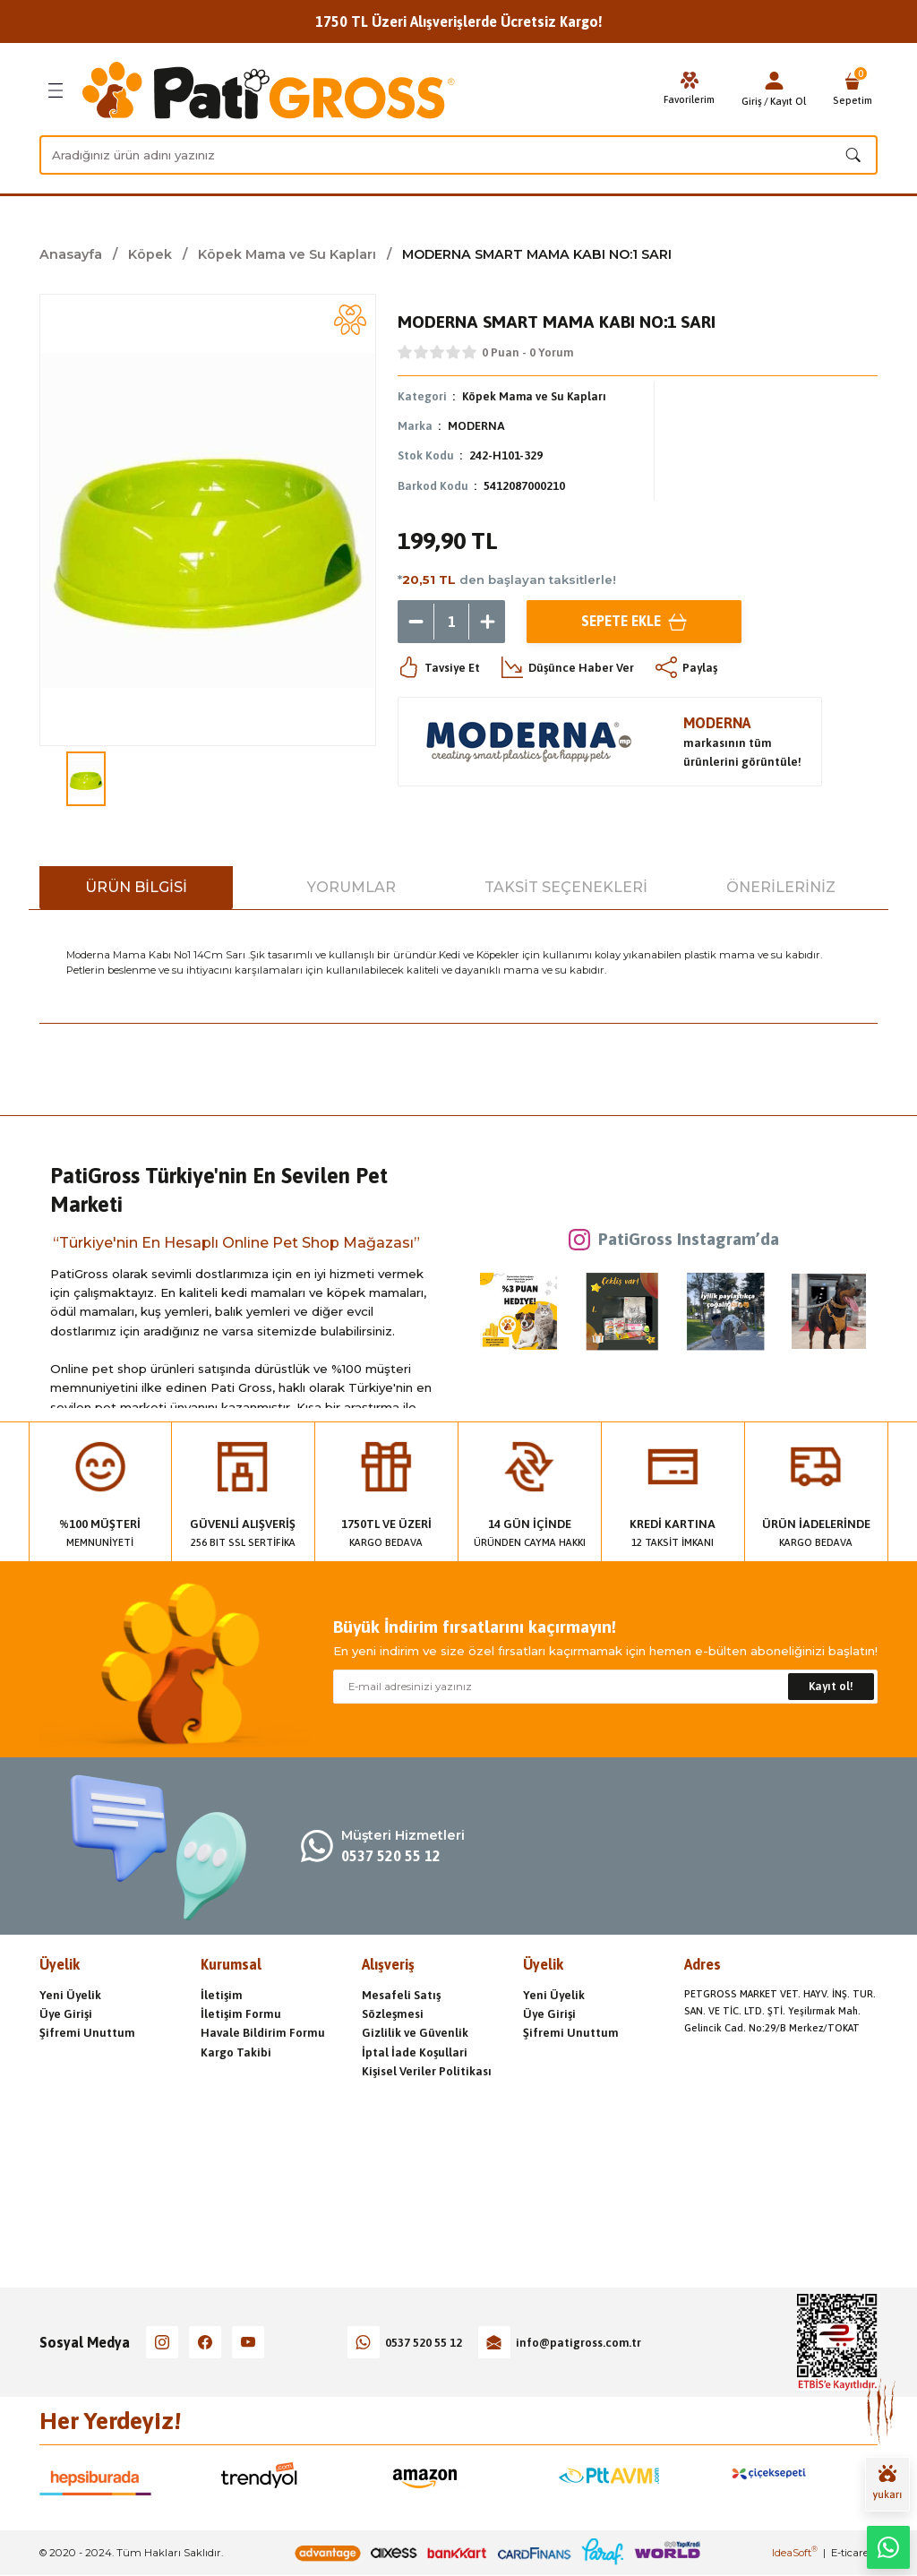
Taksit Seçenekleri (565, 887)
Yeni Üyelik (70, 1995)
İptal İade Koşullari (414, 2052)
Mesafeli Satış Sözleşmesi (401, 2004)
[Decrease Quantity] (415, 621)
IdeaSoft (795, 2552)
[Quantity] (451, 621)
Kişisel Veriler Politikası (427, 2071)
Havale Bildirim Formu (263, 2032)
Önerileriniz (781, 887)
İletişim (222, 1995)
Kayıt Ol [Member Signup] (788, 101)
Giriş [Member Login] (751, 101)
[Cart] (852, 90)
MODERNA (476, 426)
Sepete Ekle (634, 622)
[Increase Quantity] (487, 621)
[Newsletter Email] (605, 1687)
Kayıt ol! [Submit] (831, 1686)
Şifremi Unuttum (87, 2032)
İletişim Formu (241, 2014)
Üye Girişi (65, 2014)
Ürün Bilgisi (136, 887)
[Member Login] (773, 81)
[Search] (458, 155)
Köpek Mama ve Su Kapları (535, 396)
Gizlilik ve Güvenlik (415, 2032)
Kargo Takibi (236, 2052)
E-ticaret (851, 2552)
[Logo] (268, 90)
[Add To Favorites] (350, 320)
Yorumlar (351, 887)
